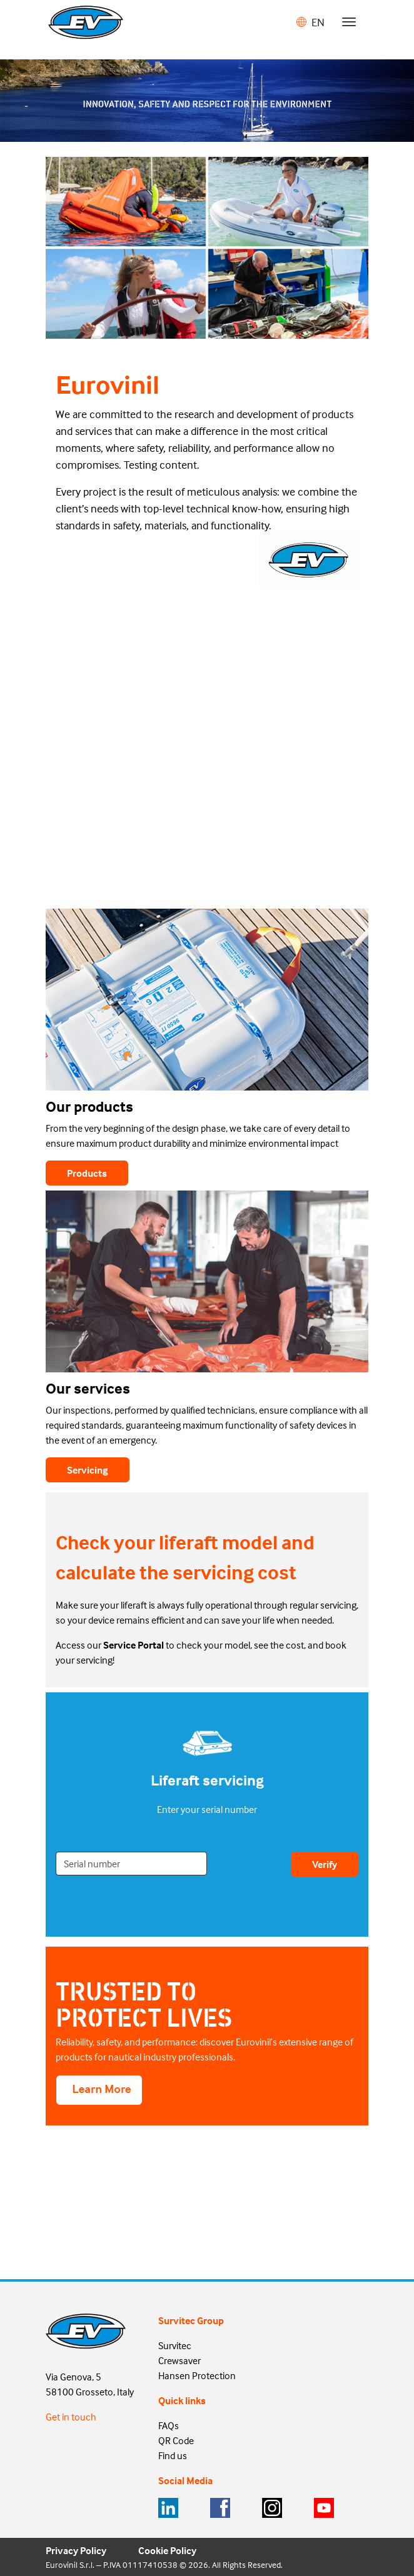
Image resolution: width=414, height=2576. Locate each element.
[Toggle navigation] (349, 22)
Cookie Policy (167, 2550)
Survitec (174, 2345)
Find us (172, 2455)
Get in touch (71, 2416)
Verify (324, 1864)
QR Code (176, 2440)
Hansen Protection (197, 2375)
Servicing (87, 1470)
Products (87, 1173)
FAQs (168, 2425)
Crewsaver (179, 2360)
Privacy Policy (76, 2550)
